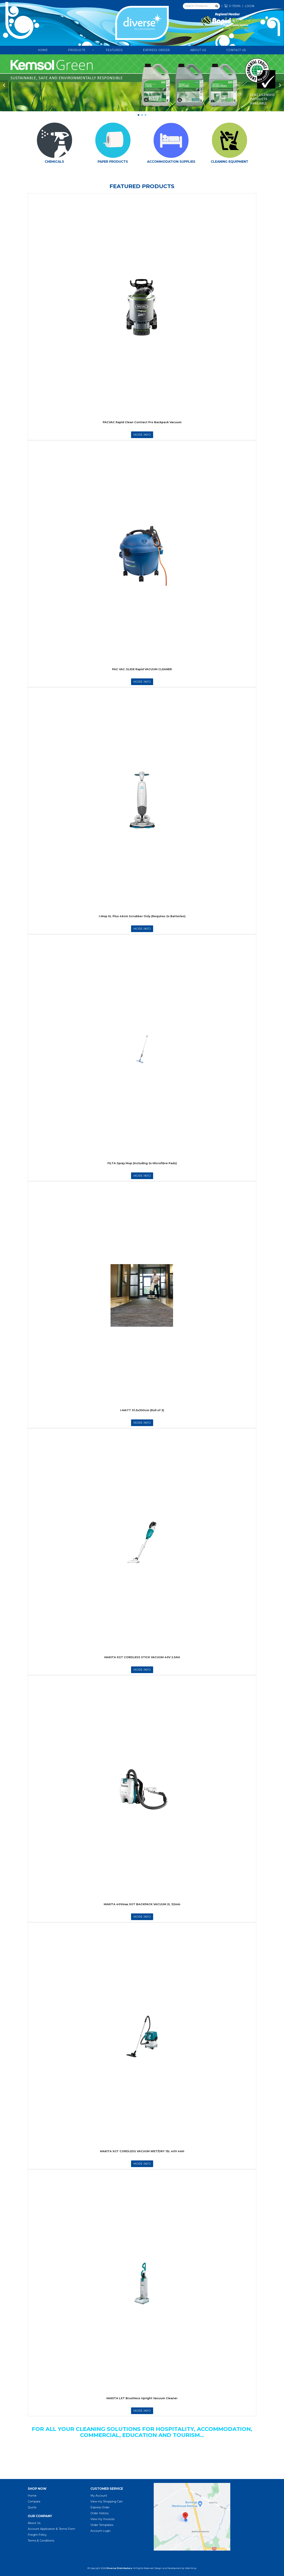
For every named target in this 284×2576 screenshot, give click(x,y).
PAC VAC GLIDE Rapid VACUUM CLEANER (142, 669)
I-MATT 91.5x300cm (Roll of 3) (142, 1410)
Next (280, 85)
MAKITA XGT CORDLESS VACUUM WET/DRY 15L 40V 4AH (142, 2151)
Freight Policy (37, 2534)
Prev (4, 85)
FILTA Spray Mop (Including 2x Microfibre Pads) (142, 1163)
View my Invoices (102, 2519)
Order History (99, 2513)
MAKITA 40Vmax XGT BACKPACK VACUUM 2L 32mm (142, 1904)
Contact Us (236, 50)
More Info (142, 435)
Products (77, 50)
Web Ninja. (191, 2568)
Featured (114, 50)
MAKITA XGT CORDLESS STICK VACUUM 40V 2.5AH (142, 1657)
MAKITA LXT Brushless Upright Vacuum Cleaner (142, 2398)
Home (43, 50)
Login (249, 6)
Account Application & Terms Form (51, 2529)
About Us (198, 50)
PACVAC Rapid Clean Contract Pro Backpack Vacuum (142, 422)
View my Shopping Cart (106, 2501)
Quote (32, 2507)
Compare (34, 2501)
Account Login (100, 2531)
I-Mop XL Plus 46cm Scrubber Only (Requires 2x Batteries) (142, 916)
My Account (98, 2495)
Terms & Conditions (41, 2540)
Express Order (156, 50)
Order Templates (101, 2525)
